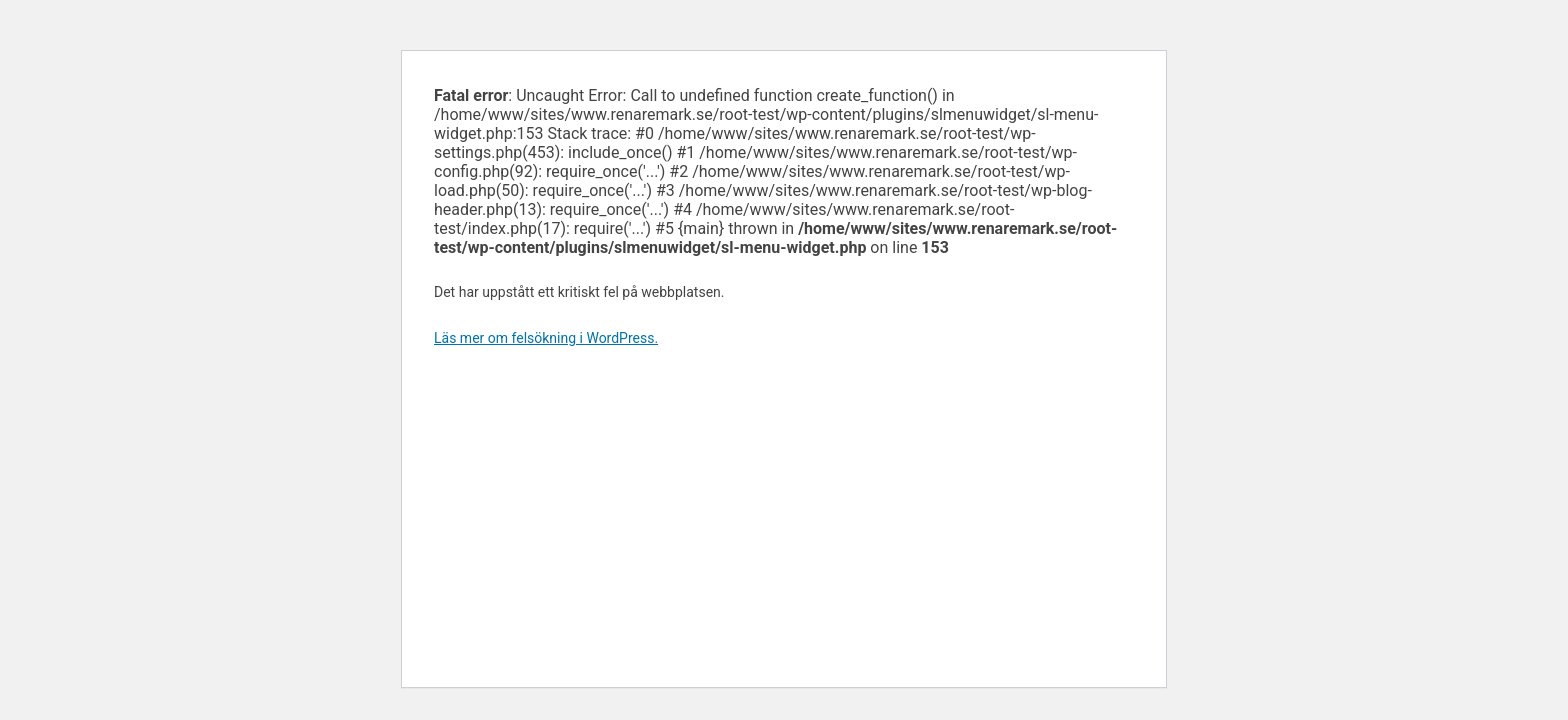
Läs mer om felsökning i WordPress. (546, 338)
